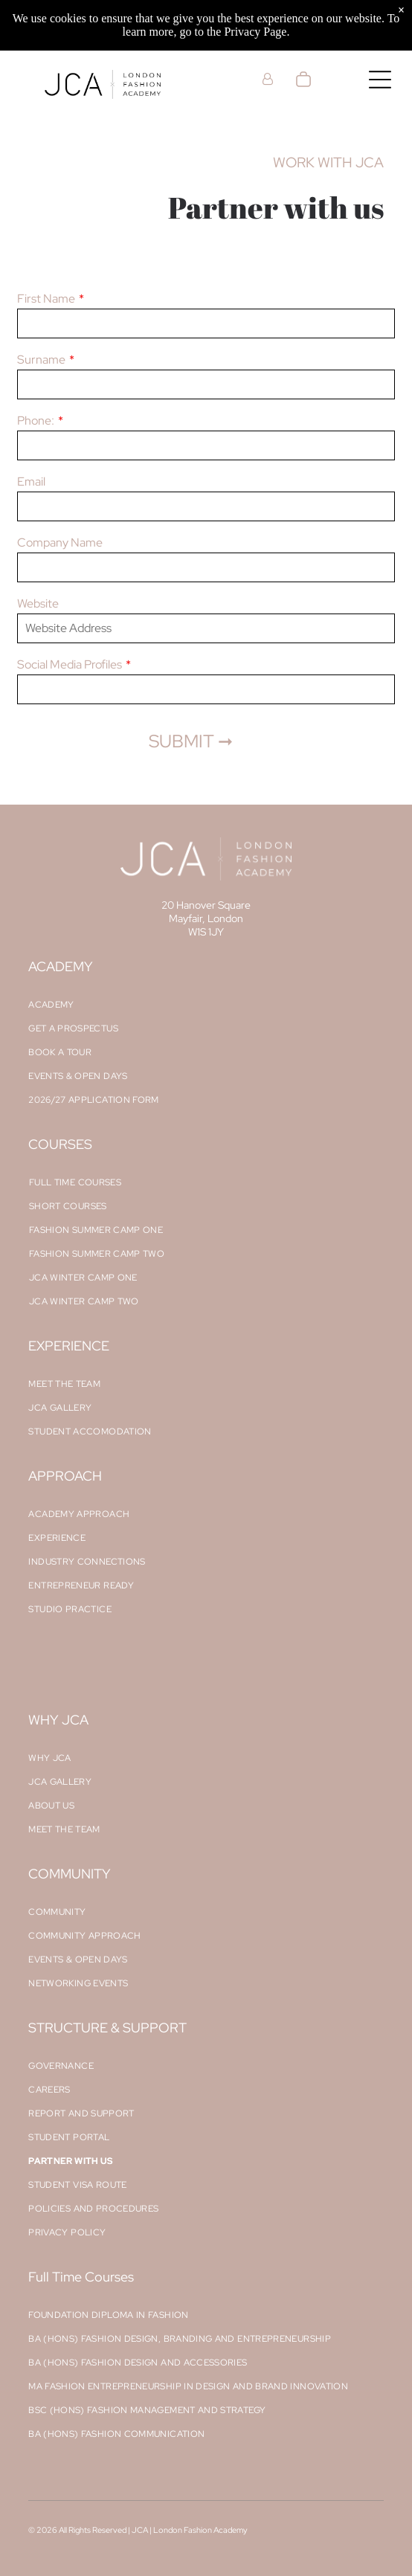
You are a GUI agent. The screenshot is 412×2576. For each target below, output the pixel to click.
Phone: (35, 420)
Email (31, 481)
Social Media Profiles (69, 664)
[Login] (268, 79)
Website (38, 603)
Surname (41, 359)
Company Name (60, 542)
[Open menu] (380, 79)
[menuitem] (206, 1005)
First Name (46, 298)
